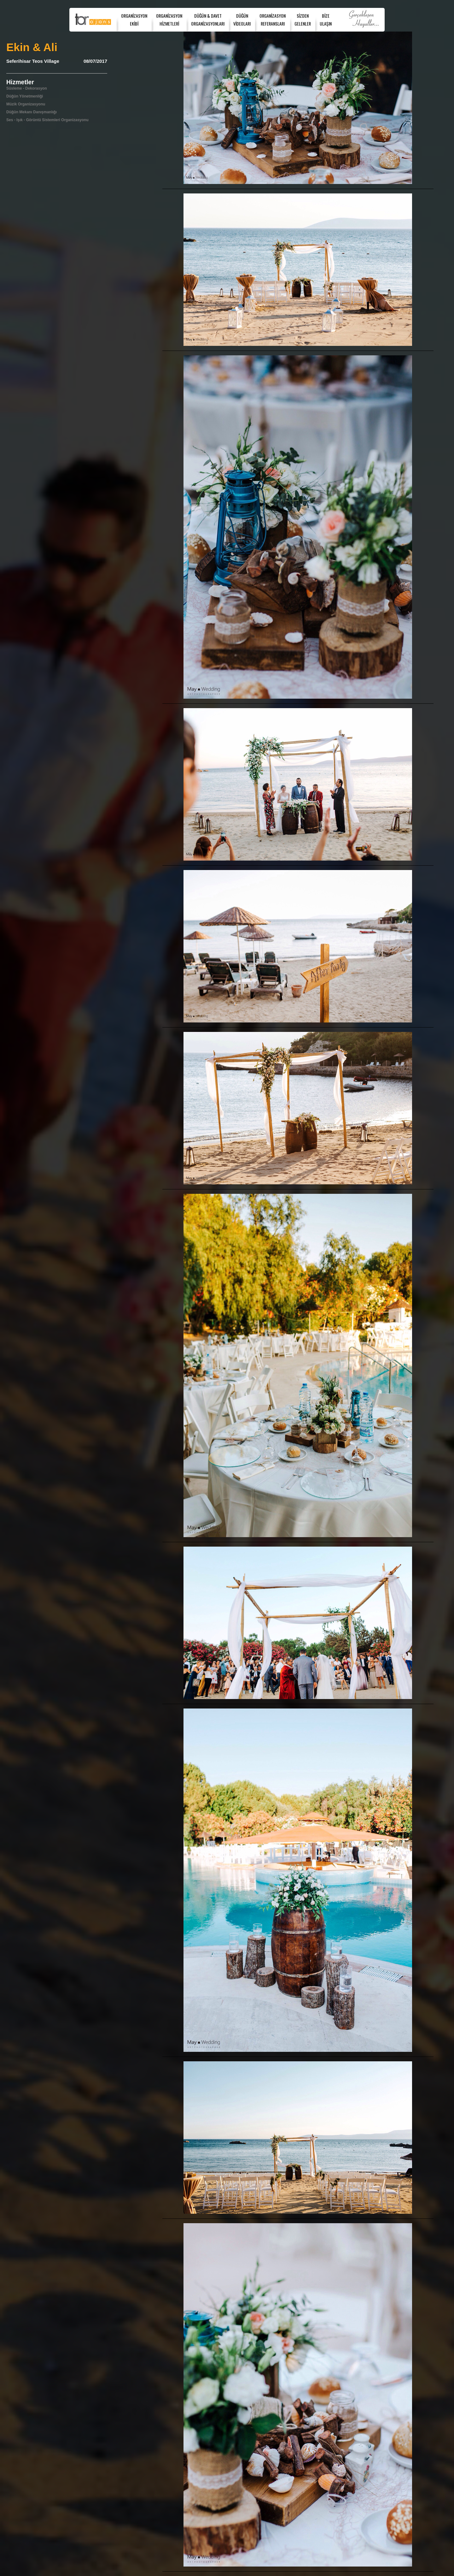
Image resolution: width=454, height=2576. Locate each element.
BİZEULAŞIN (326, 19)
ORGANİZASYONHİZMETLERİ (169, 19)
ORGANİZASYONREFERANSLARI (272, 19)
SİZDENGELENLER (302, 19)
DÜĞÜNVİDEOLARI (242, 19)
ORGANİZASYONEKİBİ (134, 19)
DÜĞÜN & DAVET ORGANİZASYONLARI (207, 19)
